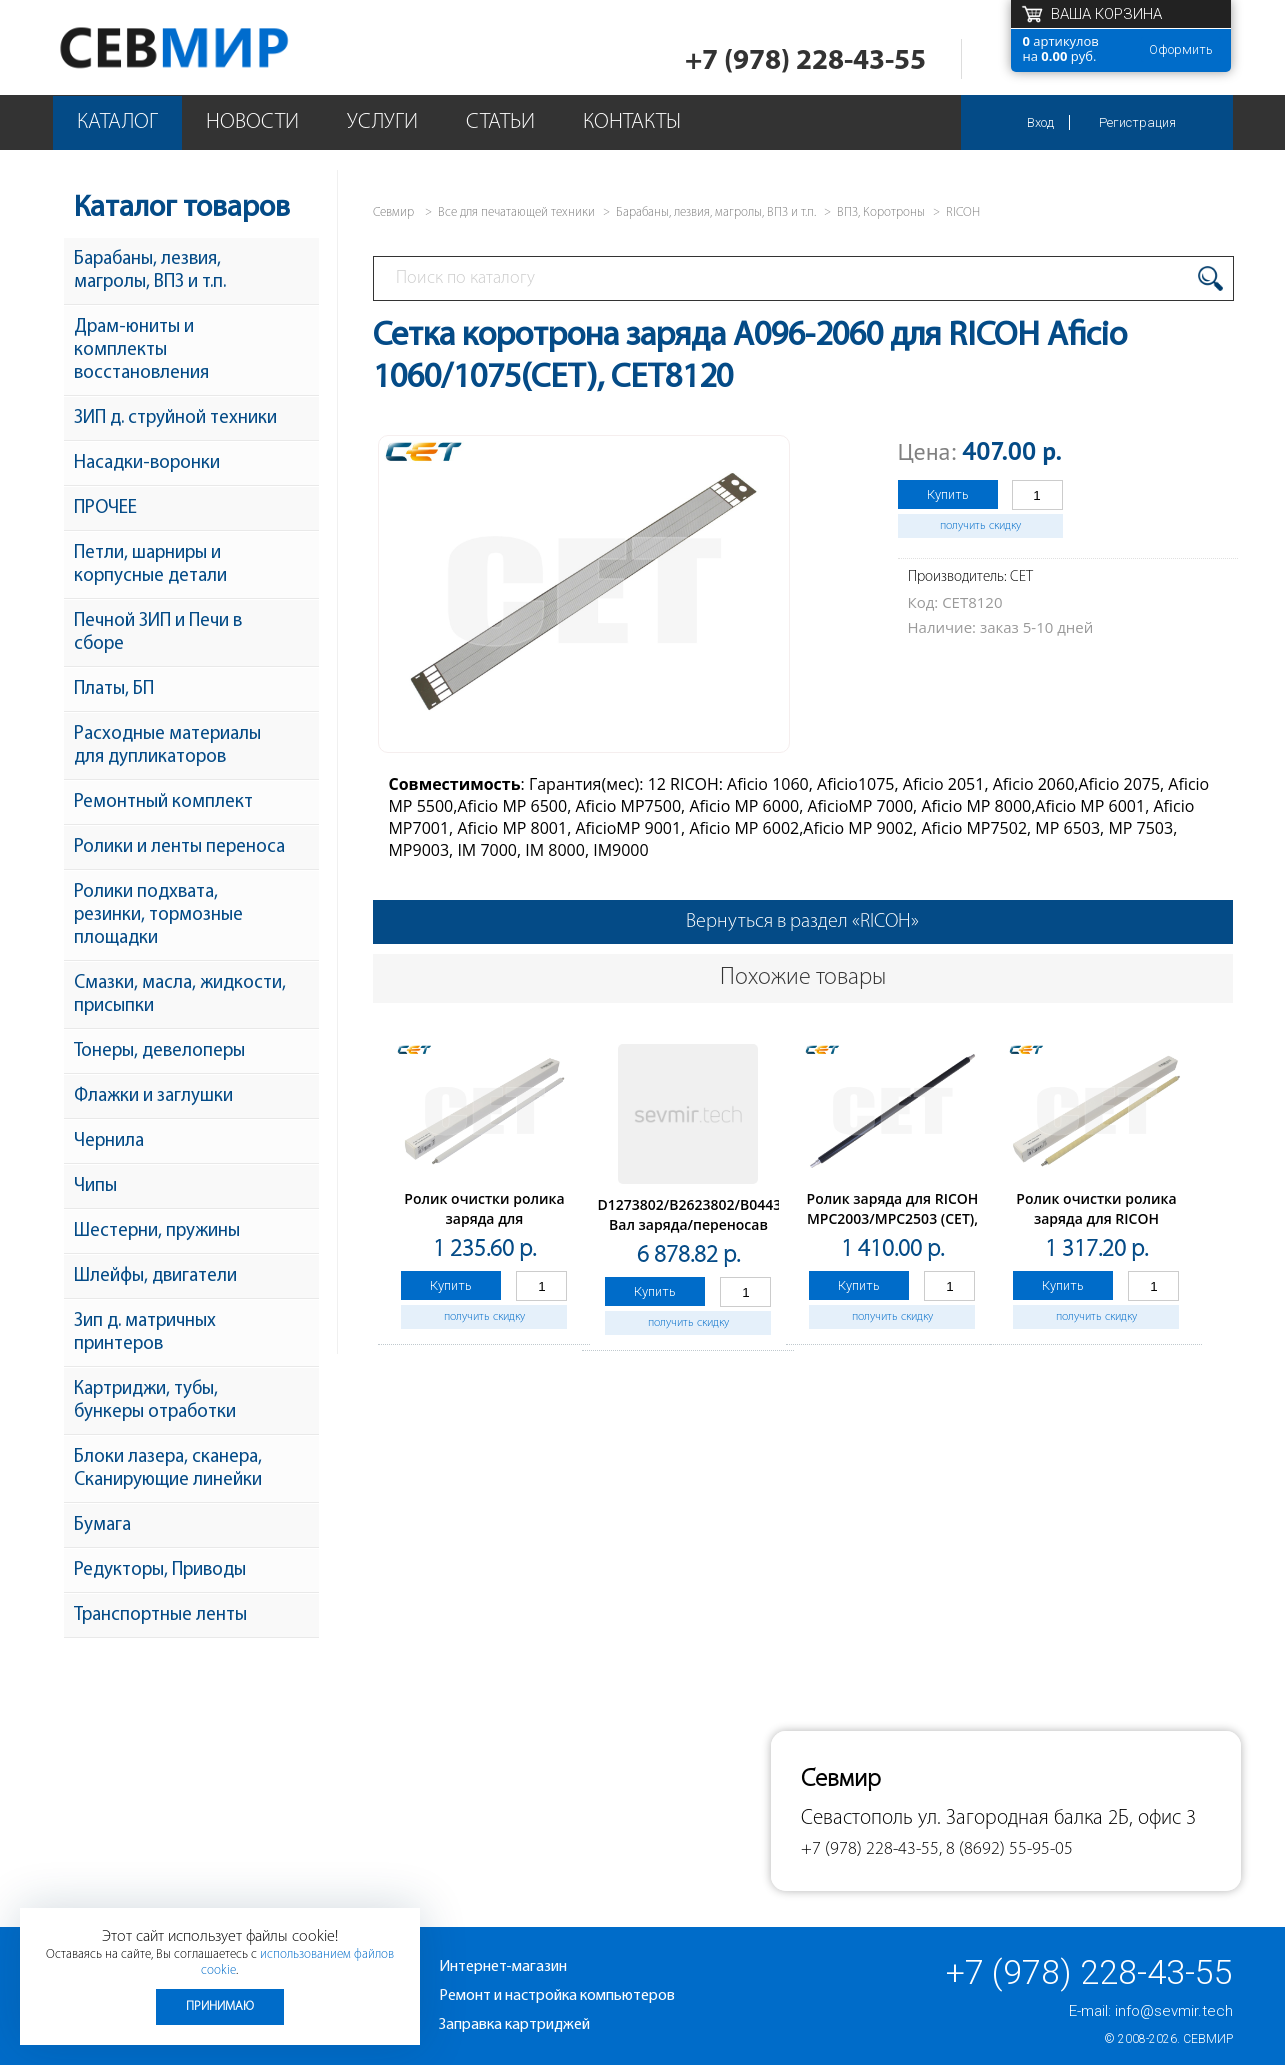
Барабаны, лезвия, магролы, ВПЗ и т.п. (150, 271)
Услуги (382, 122)
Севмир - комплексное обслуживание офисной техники (214, 47)
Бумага (102, 1525)
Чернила (109, 1141)
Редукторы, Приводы (160, 1570)
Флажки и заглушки (153, 1096)
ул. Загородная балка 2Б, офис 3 (1057, 1818)
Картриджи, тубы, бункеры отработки (155, 1401)
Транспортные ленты (160, 1615)
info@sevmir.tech (1174, 2011)
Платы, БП (114, 689)
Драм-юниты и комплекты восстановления (141, 350)
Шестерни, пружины (157, 1231)
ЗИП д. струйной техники (175, 418)
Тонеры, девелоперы (159, 1051)
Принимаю (220, 2006)
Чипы (95, 1186)
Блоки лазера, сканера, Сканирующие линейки (168, 1469)
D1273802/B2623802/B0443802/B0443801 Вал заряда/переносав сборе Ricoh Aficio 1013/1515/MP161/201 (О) (736, 1234)
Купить (948, 494)
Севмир (1208, 2039)
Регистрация (1137, 122)
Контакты (632, 122)
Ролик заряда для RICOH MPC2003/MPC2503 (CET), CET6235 (893, 1218)
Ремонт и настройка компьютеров (557, 1996)
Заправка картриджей (514, 2025)
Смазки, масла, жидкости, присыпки (180, 995)
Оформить (1181, 49)
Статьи (500, 122)
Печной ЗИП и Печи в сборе (158, 633)
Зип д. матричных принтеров (145, 1333)
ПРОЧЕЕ (105, 508)
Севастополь (857, 1818)
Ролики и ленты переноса (179, 847)
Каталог (117, 122)
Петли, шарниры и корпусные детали (150, 565)
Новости (252, 122)
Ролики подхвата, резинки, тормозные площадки (158, 915)
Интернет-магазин (503, 1967)
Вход (1040, 122)
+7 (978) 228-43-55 (805, 61)
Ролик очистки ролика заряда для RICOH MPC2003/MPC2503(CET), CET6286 (1097, 1228)
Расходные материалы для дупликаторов (167, 746)
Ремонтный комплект (163, 802)
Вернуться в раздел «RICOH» (802, 922)
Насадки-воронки (147, 463)
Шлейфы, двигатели (155, 1276)
